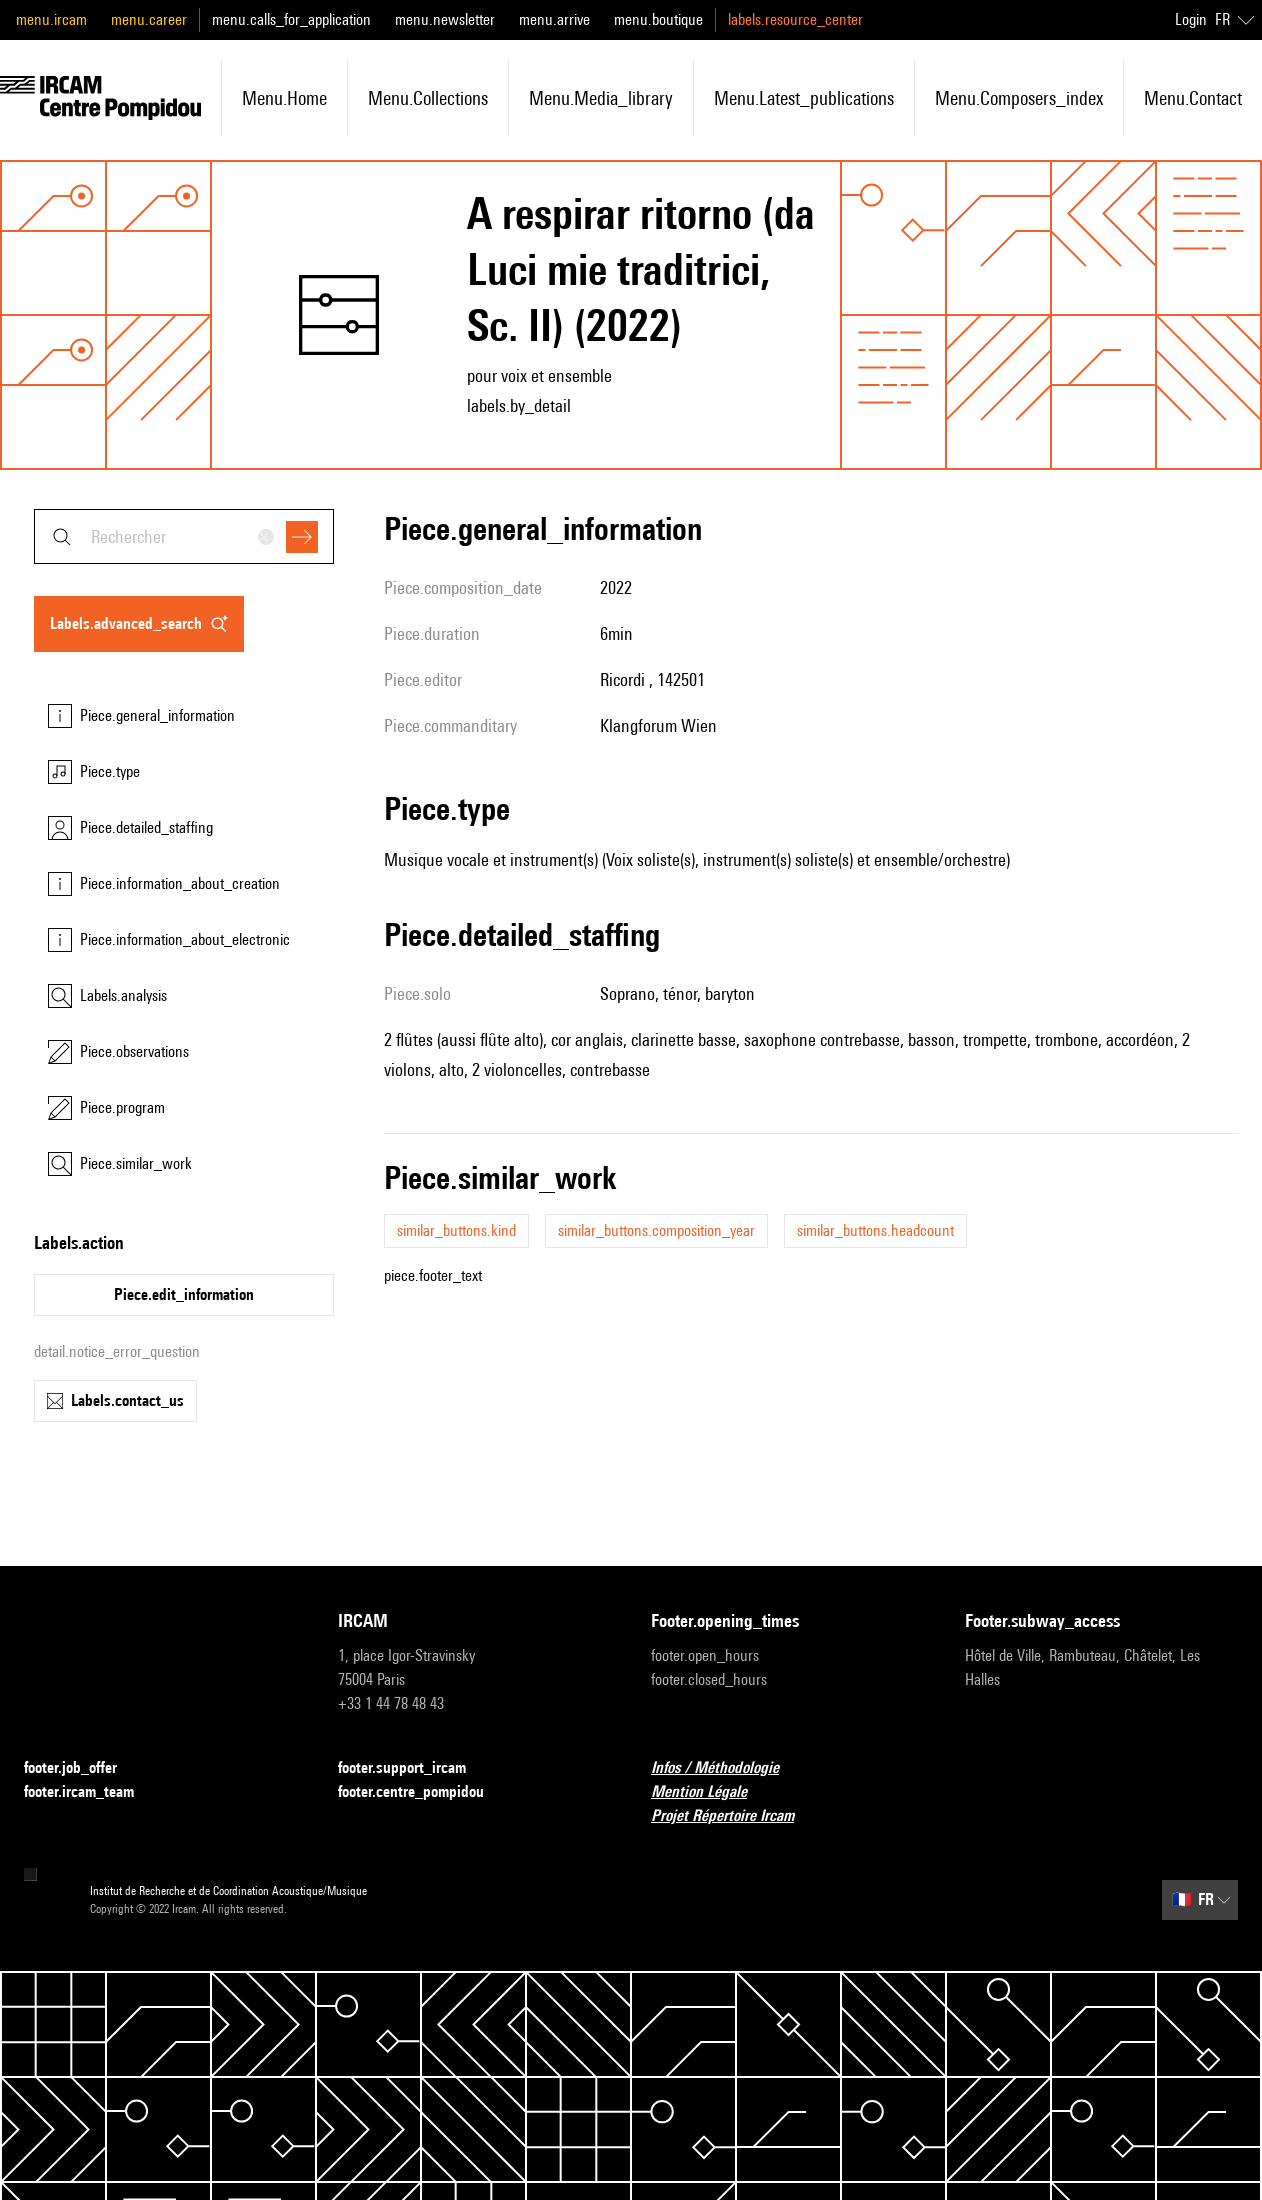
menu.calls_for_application (291, 19)
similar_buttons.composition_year (656, 1230)
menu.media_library (601, 98)
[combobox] (184, 536)
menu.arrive (554, 19)
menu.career (149, 19)
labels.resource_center (795, 19)
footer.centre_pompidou (423, 1792)
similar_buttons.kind (456, 1230)
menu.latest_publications (804, 98)
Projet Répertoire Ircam (734, 1816)
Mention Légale (711, 1792)
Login (1191, 19)
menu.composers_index (1019, 98)
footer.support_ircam (414, 1768)
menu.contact (1193, 98)
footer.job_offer (82, 1768)
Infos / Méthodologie (727, 1768)
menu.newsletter (445, 19)
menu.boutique (658, 19)
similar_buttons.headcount (875, 1230)
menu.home (284, 98)
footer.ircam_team (91, 1792)
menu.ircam (51, 19)
